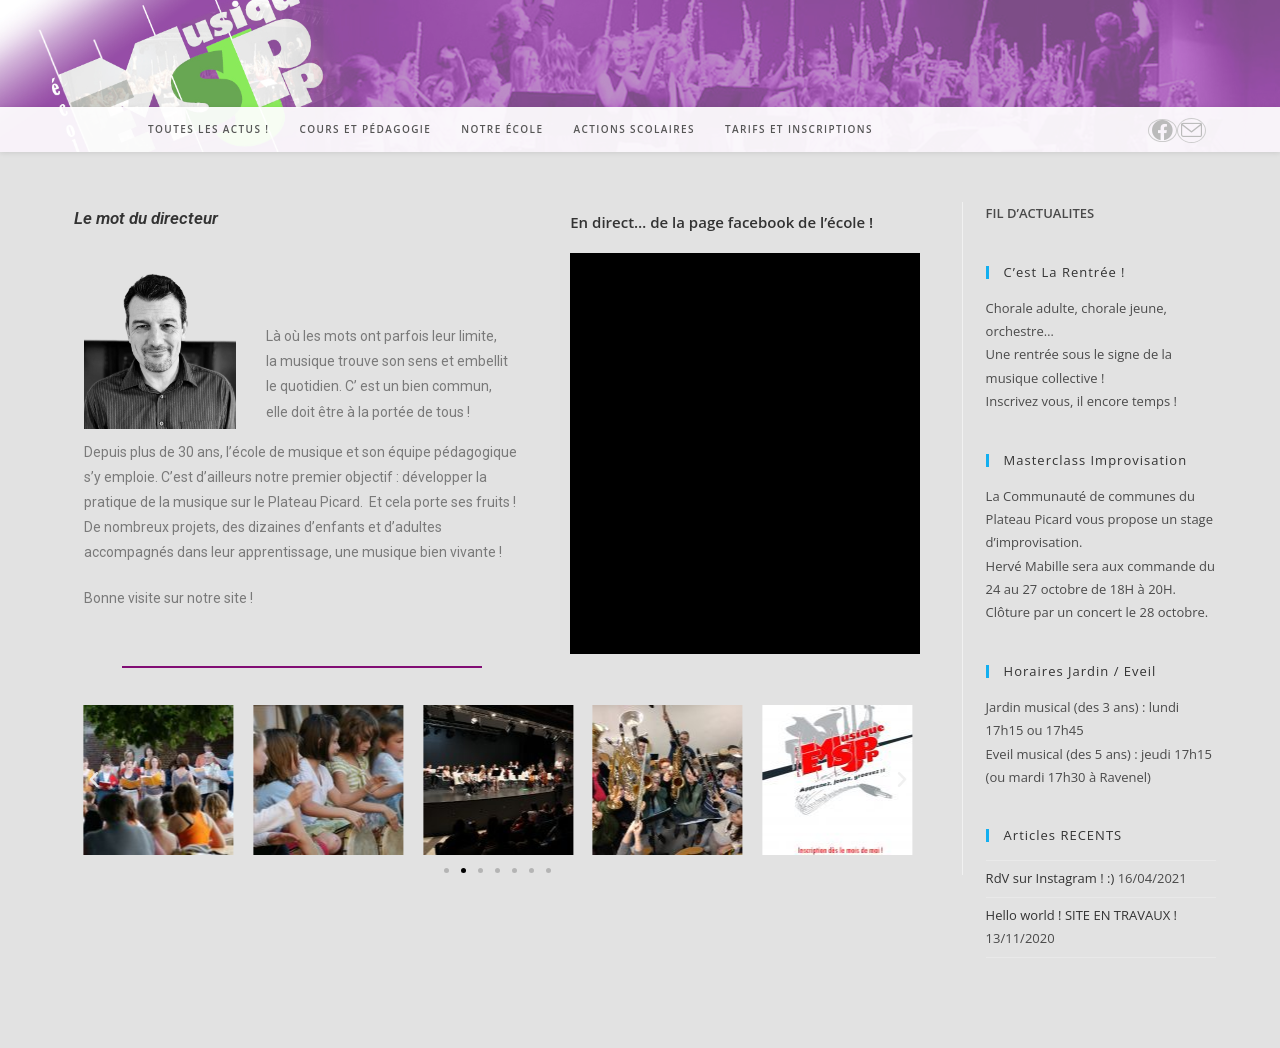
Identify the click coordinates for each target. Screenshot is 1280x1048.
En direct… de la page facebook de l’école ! (721, 222)
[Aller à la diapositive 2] (463, 870)
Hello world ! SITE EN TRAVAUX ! (1081, 915)
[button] (94, 780)
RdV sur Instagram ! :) (1050, 878)
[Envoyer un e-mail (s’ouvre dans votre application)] (1191, 130)
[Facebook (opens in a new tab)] (1162, 130)
